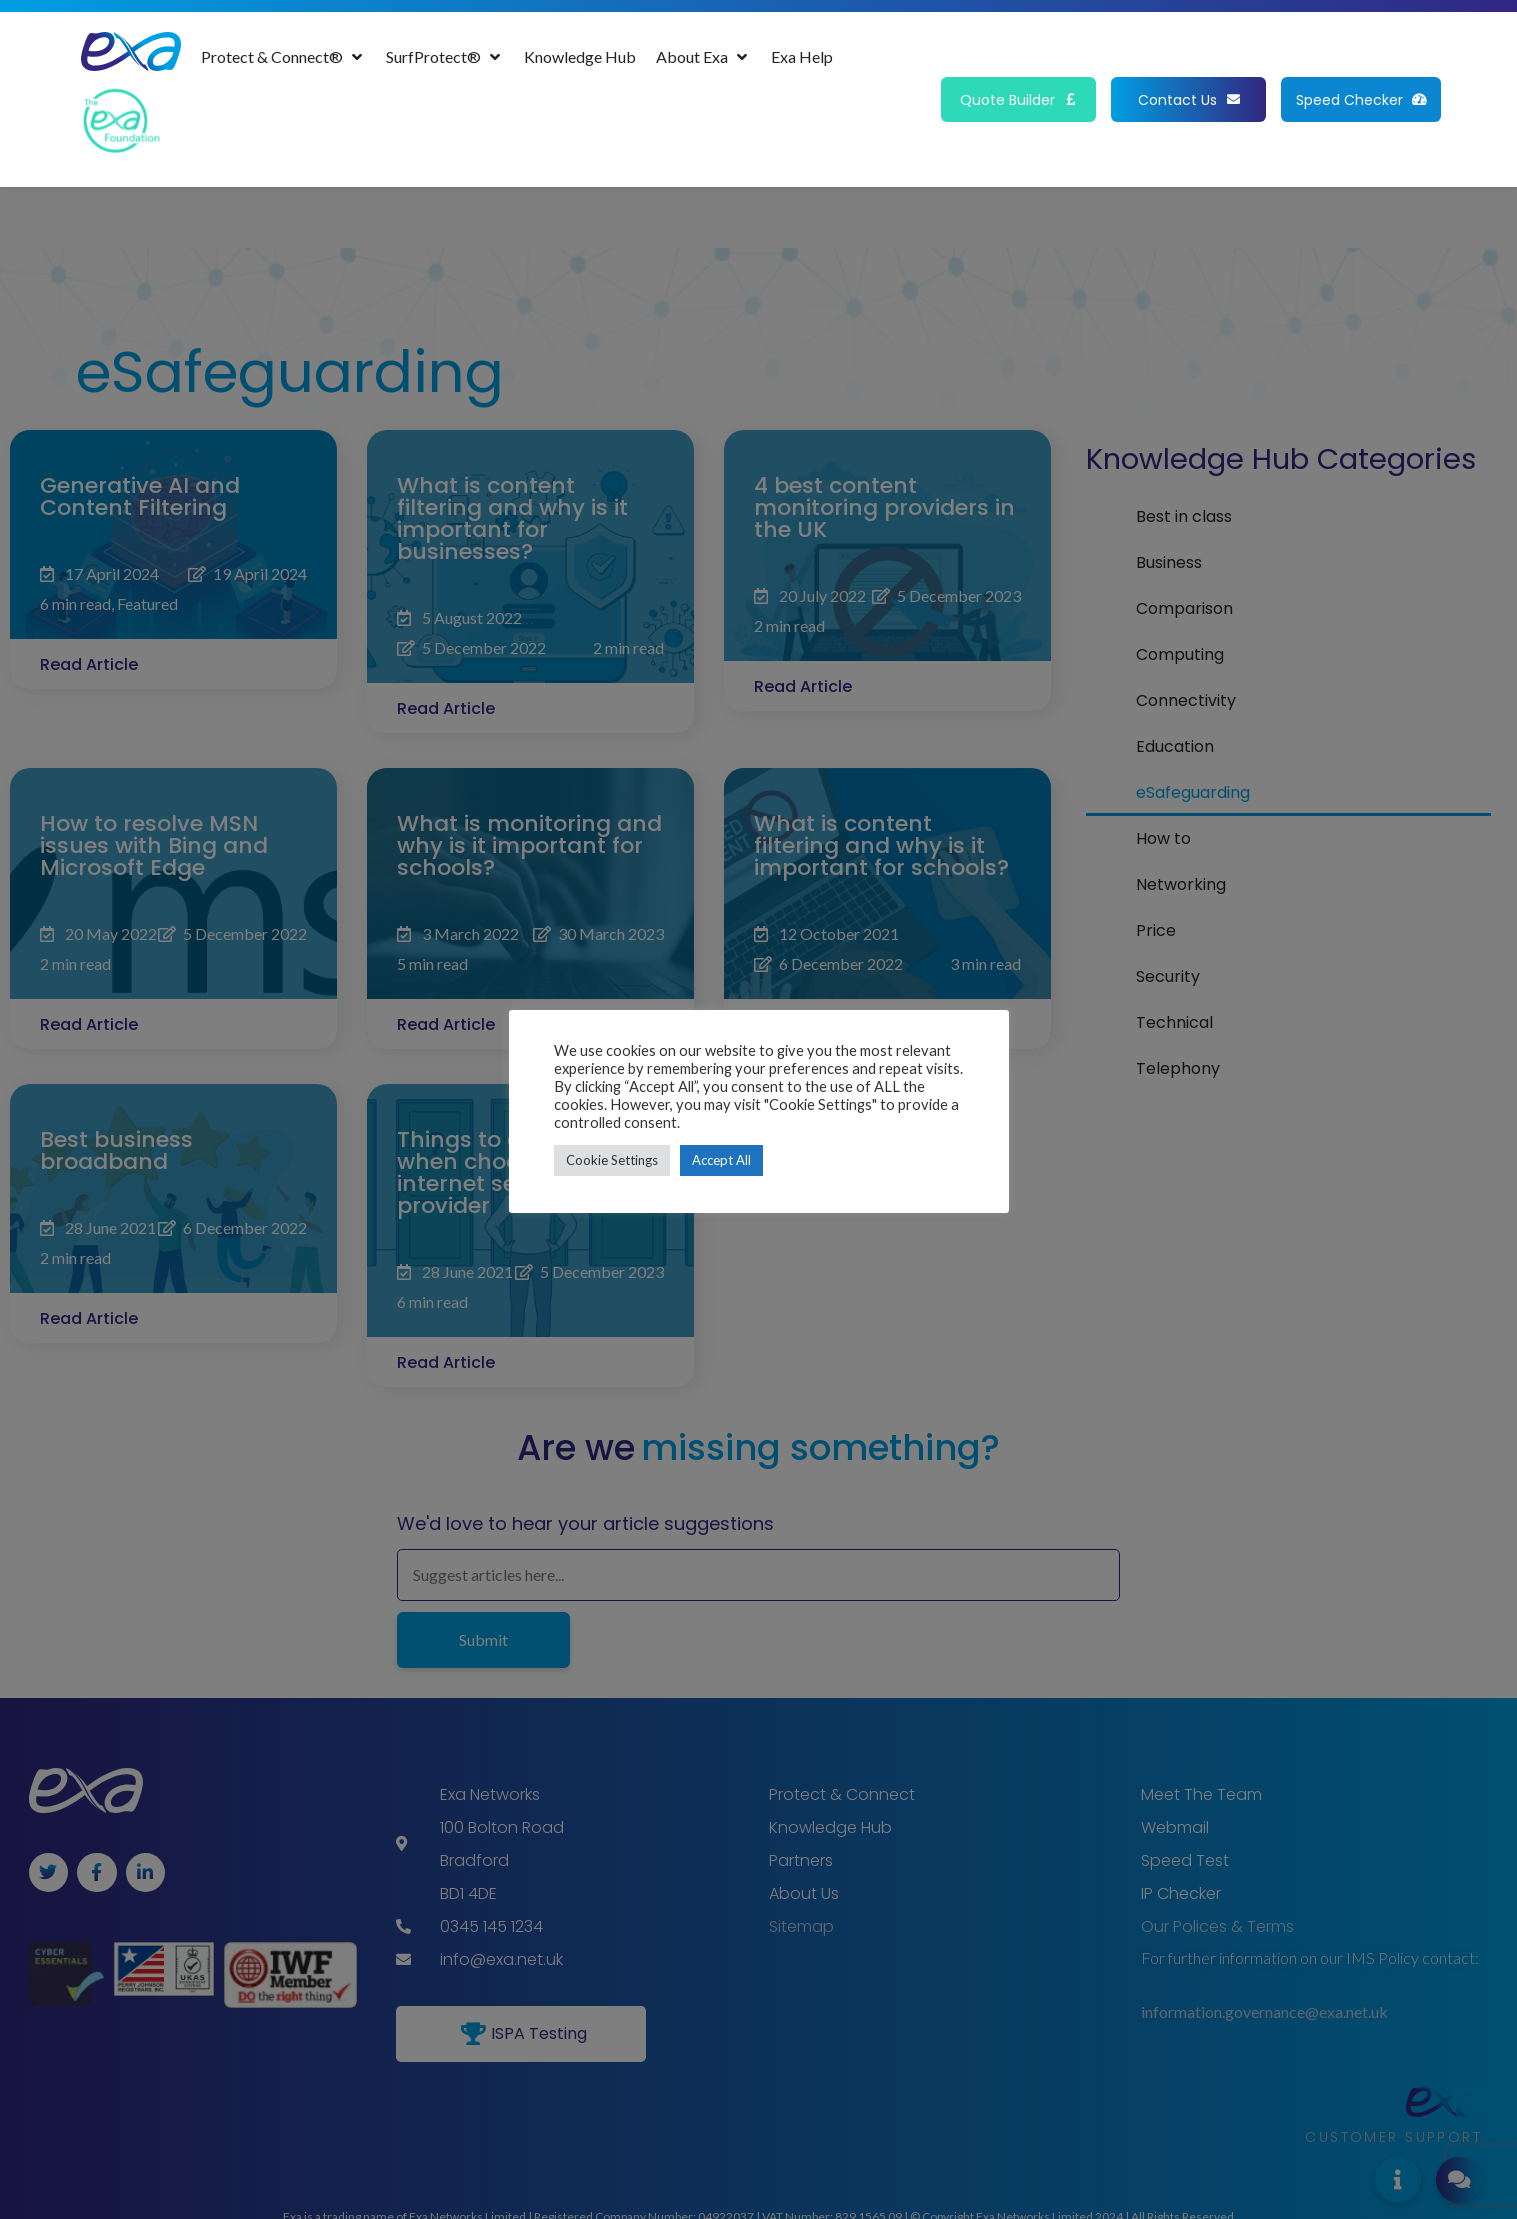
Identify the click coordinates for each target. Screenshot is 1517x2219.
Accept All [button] (721, 1160)
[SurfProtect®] (445, 57)
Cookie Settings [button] (612, 1160)
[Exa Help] (802, 57)
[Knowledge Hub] (580, 57)
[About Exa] (703, 57)
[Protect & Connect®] (283, 57)
